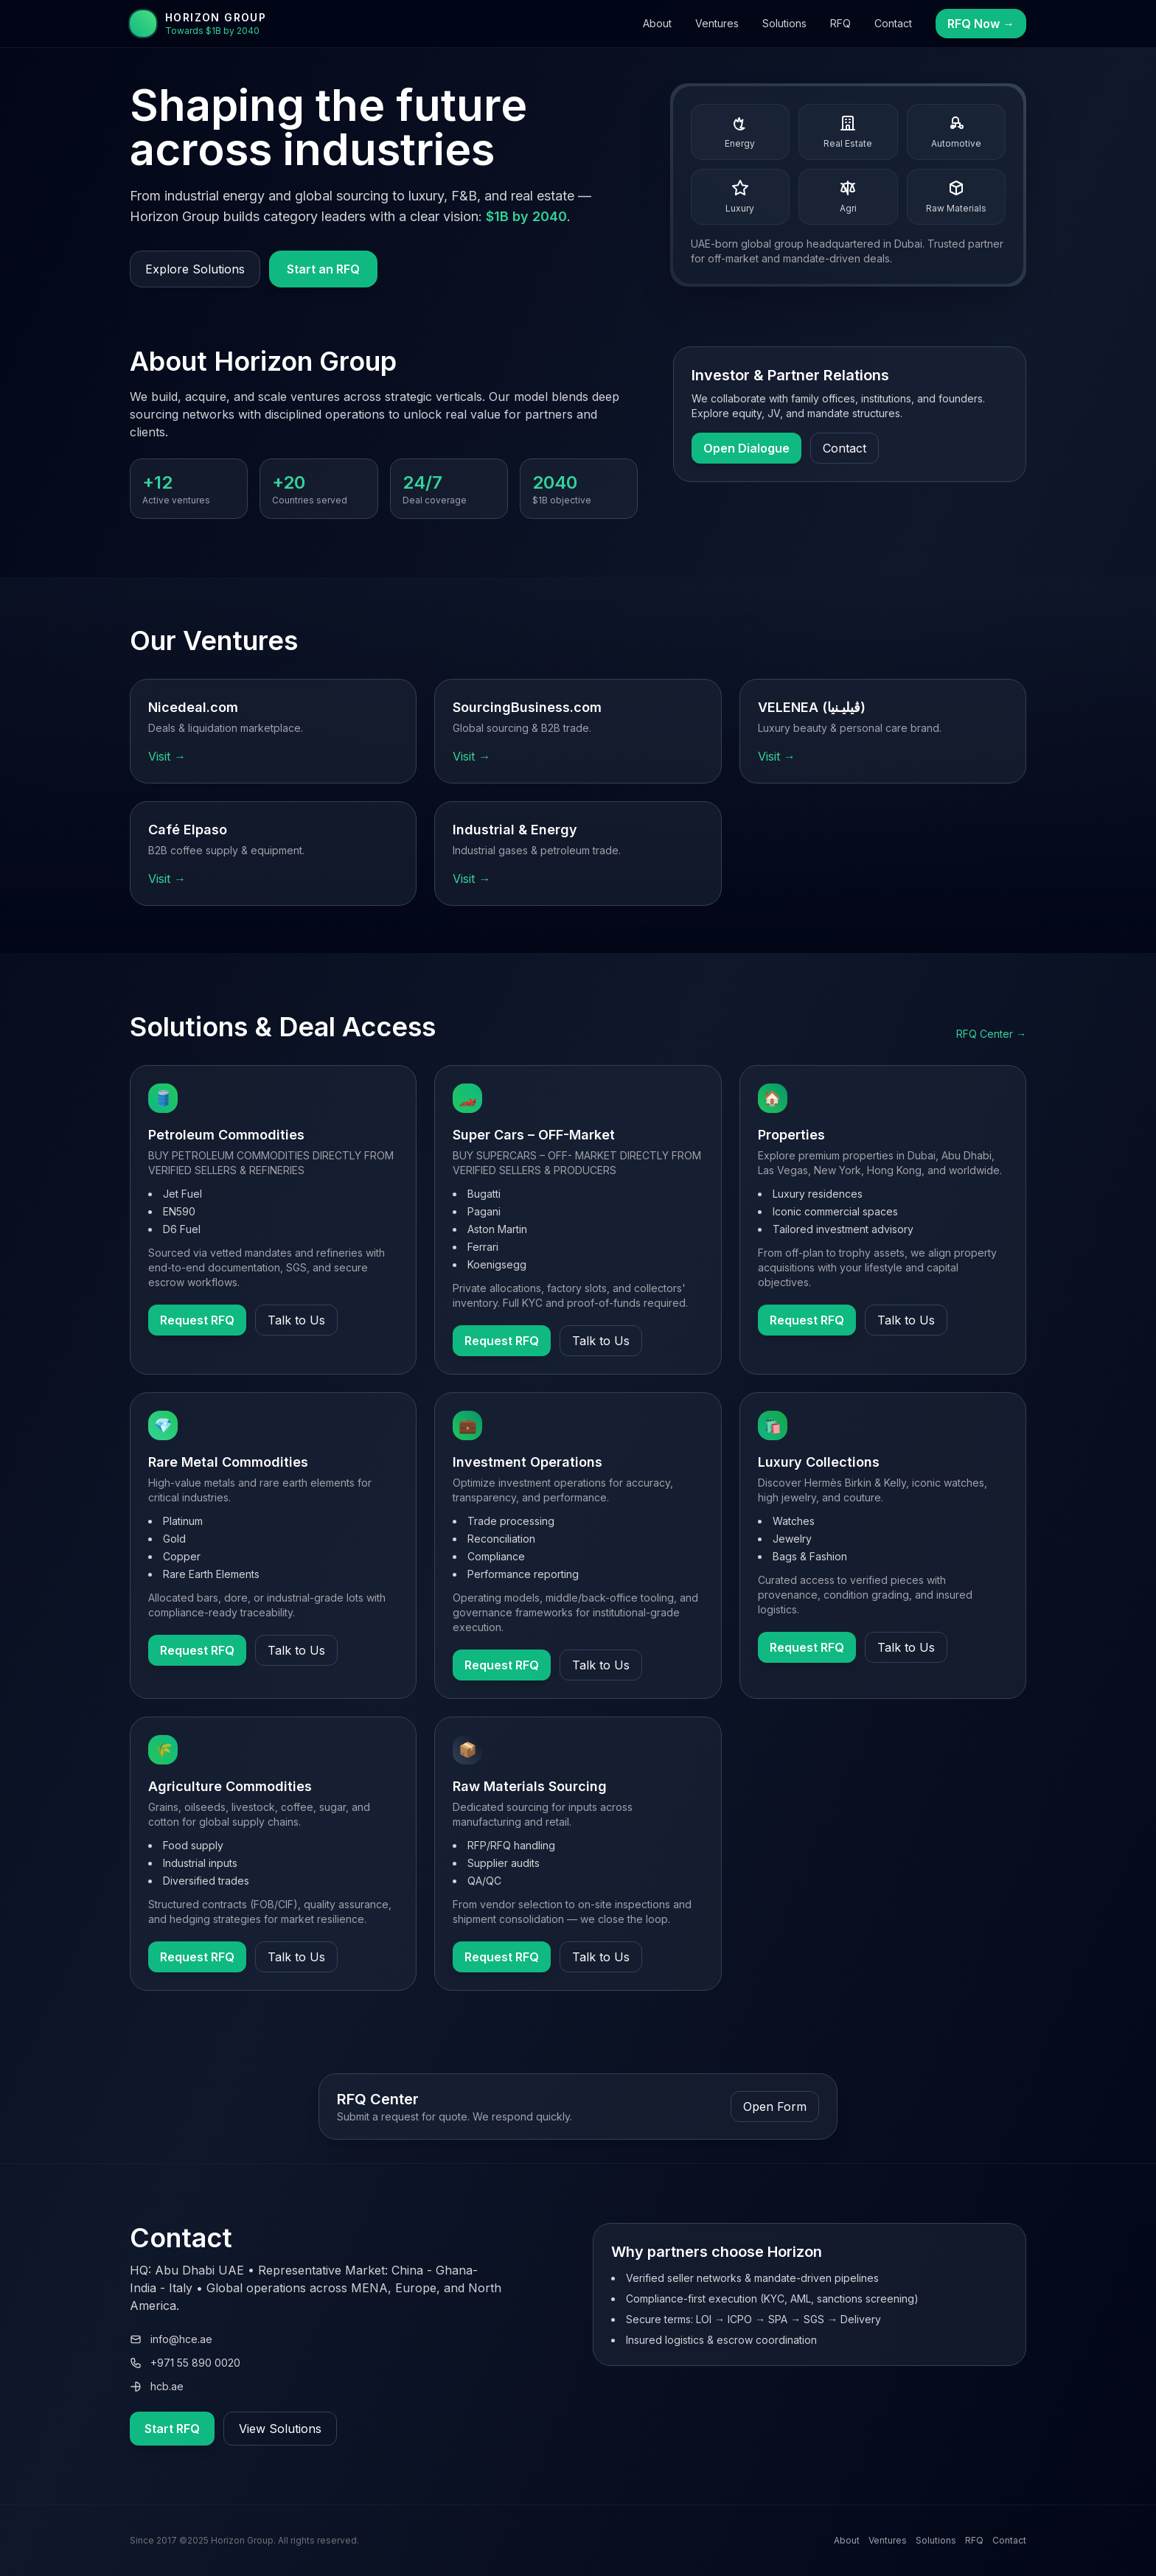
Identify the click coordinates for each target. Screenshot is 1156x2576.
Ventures (717, 23)
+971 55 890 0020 (185, 2362)
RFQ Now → (980, 23)
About (657, 23)
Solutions (784, 23)
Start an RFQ (323, 269)
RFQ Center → (991, 1033)
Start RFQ (172, 2428)
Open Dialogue (746, 448)
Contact (893, 23)
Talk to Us (296, 1320)
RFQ (840, 23)
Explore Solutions (195, 269)
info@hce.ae (171, 2339)
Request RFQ (197, 1320)
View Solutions (280, 2428)
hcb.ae (157, 2386)
